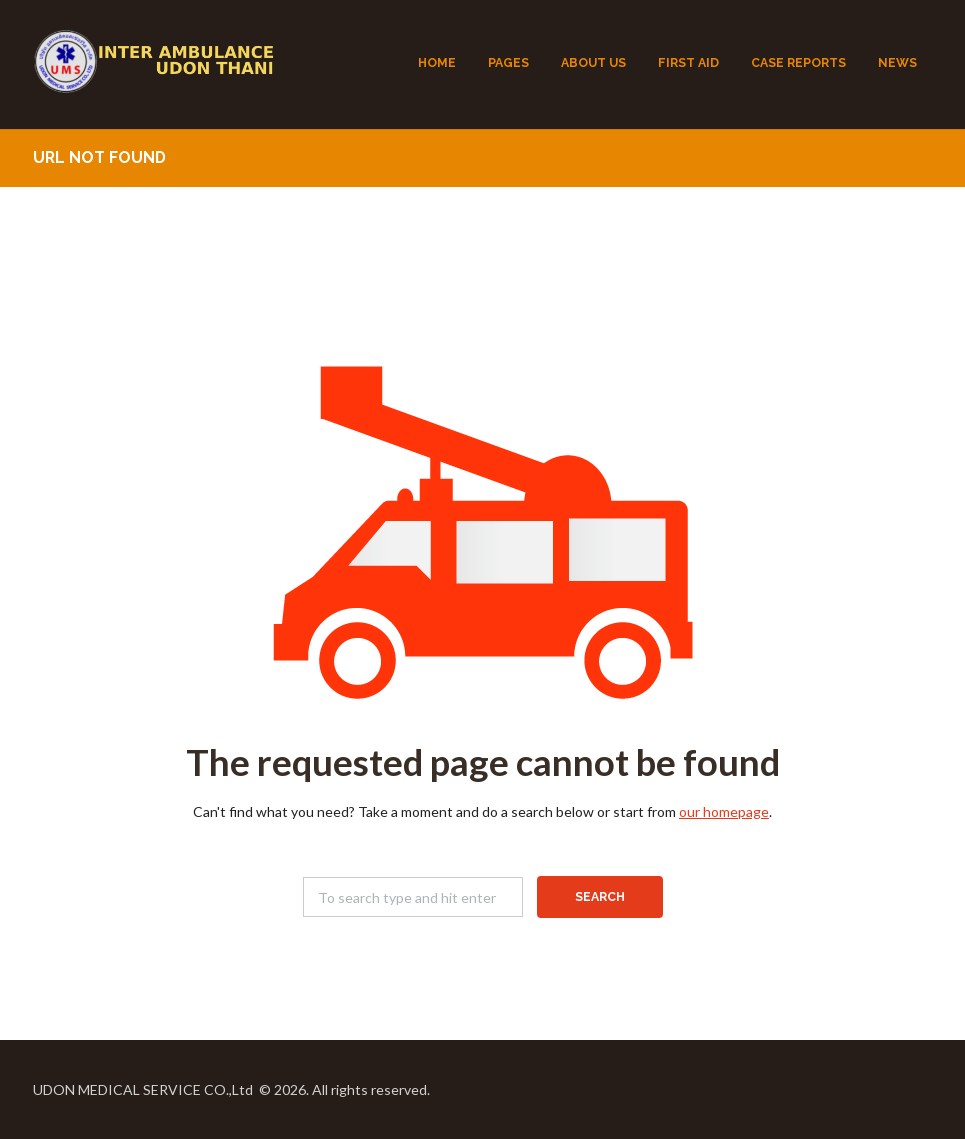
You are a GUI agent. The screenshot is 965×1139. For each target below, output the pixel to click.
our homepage (724, 811)
